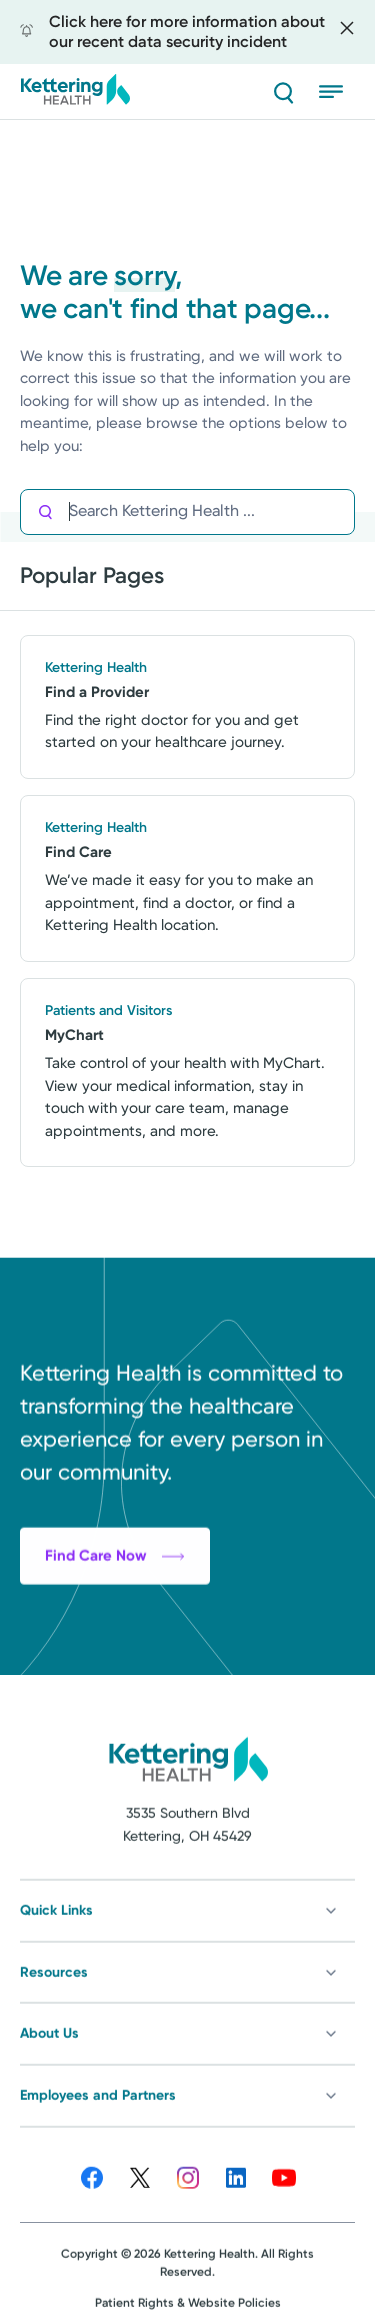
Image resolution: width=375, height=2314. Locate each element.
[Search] (283, 92)
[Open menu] (337, 92)
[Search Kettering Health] (211, 511)
